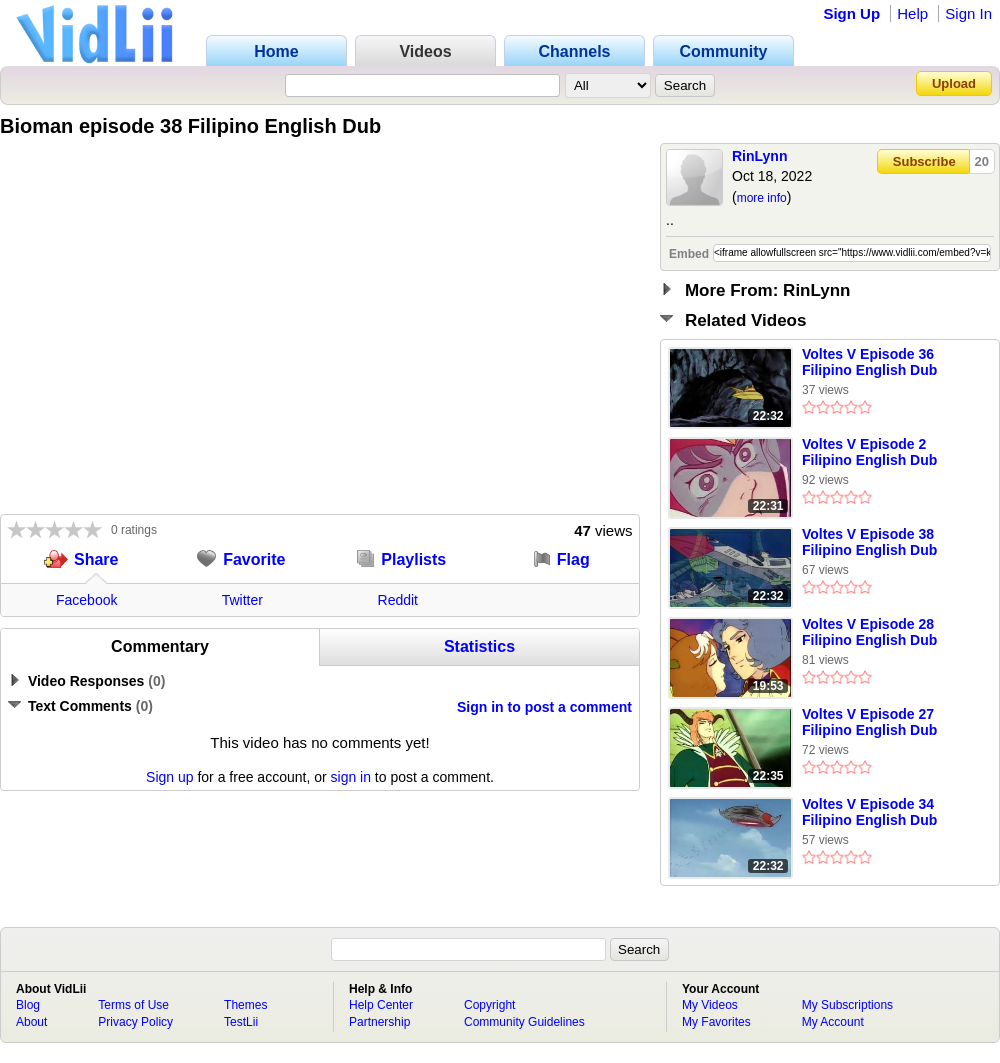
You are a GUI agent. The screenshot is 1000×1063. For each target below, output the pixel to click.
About (31, 1022)
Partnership (379, 1022)
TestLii (241, 1022)
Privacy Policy (135, 1022)
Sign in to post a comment (544, 707)
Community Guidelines (524, 1022)
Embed (689, 254)
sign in (351, 777)
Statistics (479, 646)
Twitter (242, 600)
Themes (245, 1005)
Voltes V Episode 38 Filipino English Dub (869, 542)
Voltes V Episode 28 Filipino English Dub (869, 632)
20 (982, 161)
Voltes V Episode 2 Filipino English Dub (869, 452)
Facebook (86, 600)
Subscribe (924, 161)
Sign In (968, 13)
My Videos (710, 1005)
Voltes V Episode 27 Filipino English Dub (869, 722)
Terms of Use (133, 1005)
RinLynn (759, 156)
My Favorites (716, 1022)
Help (912, 13)
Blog (28, 1005)
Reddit (398, 600)
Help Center (381, 1005)
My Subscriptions (847, 1005)
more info (762, 198)
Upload (954, 83)
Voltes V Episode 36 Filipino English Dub (869, 362)
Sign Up (851, 13)
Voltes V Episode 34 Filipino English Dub (869, 812)
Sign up (169, 777)
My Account (833, 1022)
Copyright (489, 1005)
